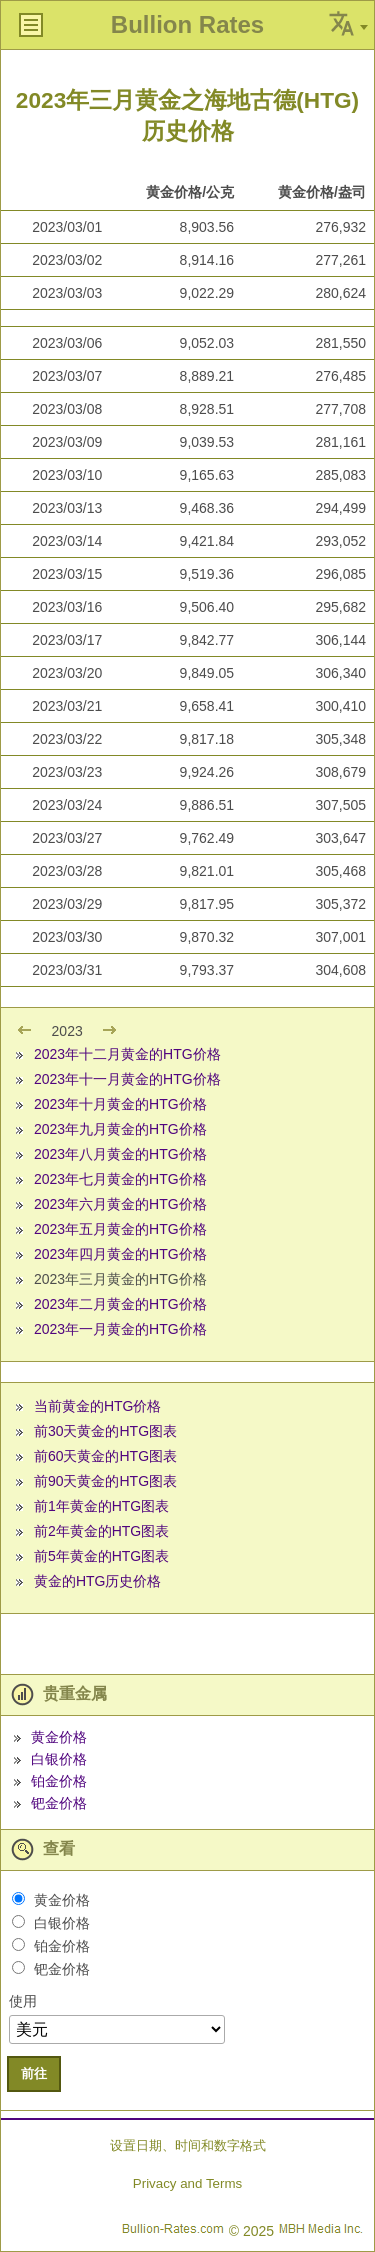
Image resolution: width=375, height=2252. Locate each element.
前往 (34, 2073)
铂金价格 (59, 1781)
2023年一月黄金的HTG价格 (120, 1329)
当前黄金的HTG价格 (98, 1406)
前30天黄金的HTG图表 (105, 1431)
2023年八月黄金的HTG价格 (120, 1154)
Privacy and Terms (187, 2183)
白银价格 (59, 1759)
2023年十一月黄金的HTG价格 (127, 1079)
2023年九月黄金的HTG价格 (120, 1129)
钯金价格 (59, 1803)
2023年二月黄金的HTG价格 (120, 1304)
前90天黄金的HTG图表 (105, 1481)
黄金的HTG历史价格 (98, 1581)
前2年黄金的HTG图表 (101, 1531)
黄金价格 (59, 1737)
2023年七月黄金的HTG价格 (120, 1179)
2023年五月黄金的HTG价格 (120, 1229)
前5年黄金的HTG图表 (101, 1556)
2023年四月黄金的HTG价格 (120, 1254)
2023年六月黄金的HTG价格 (120, 1204)
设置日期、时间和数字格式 (188, 2145)
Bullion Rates (187, 24)
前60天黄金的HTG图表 (105, 1456)
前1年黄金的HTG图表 (101, 1506)
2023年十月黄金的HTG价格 (120, 1104)
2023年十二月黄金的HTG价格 (127, 1054)
